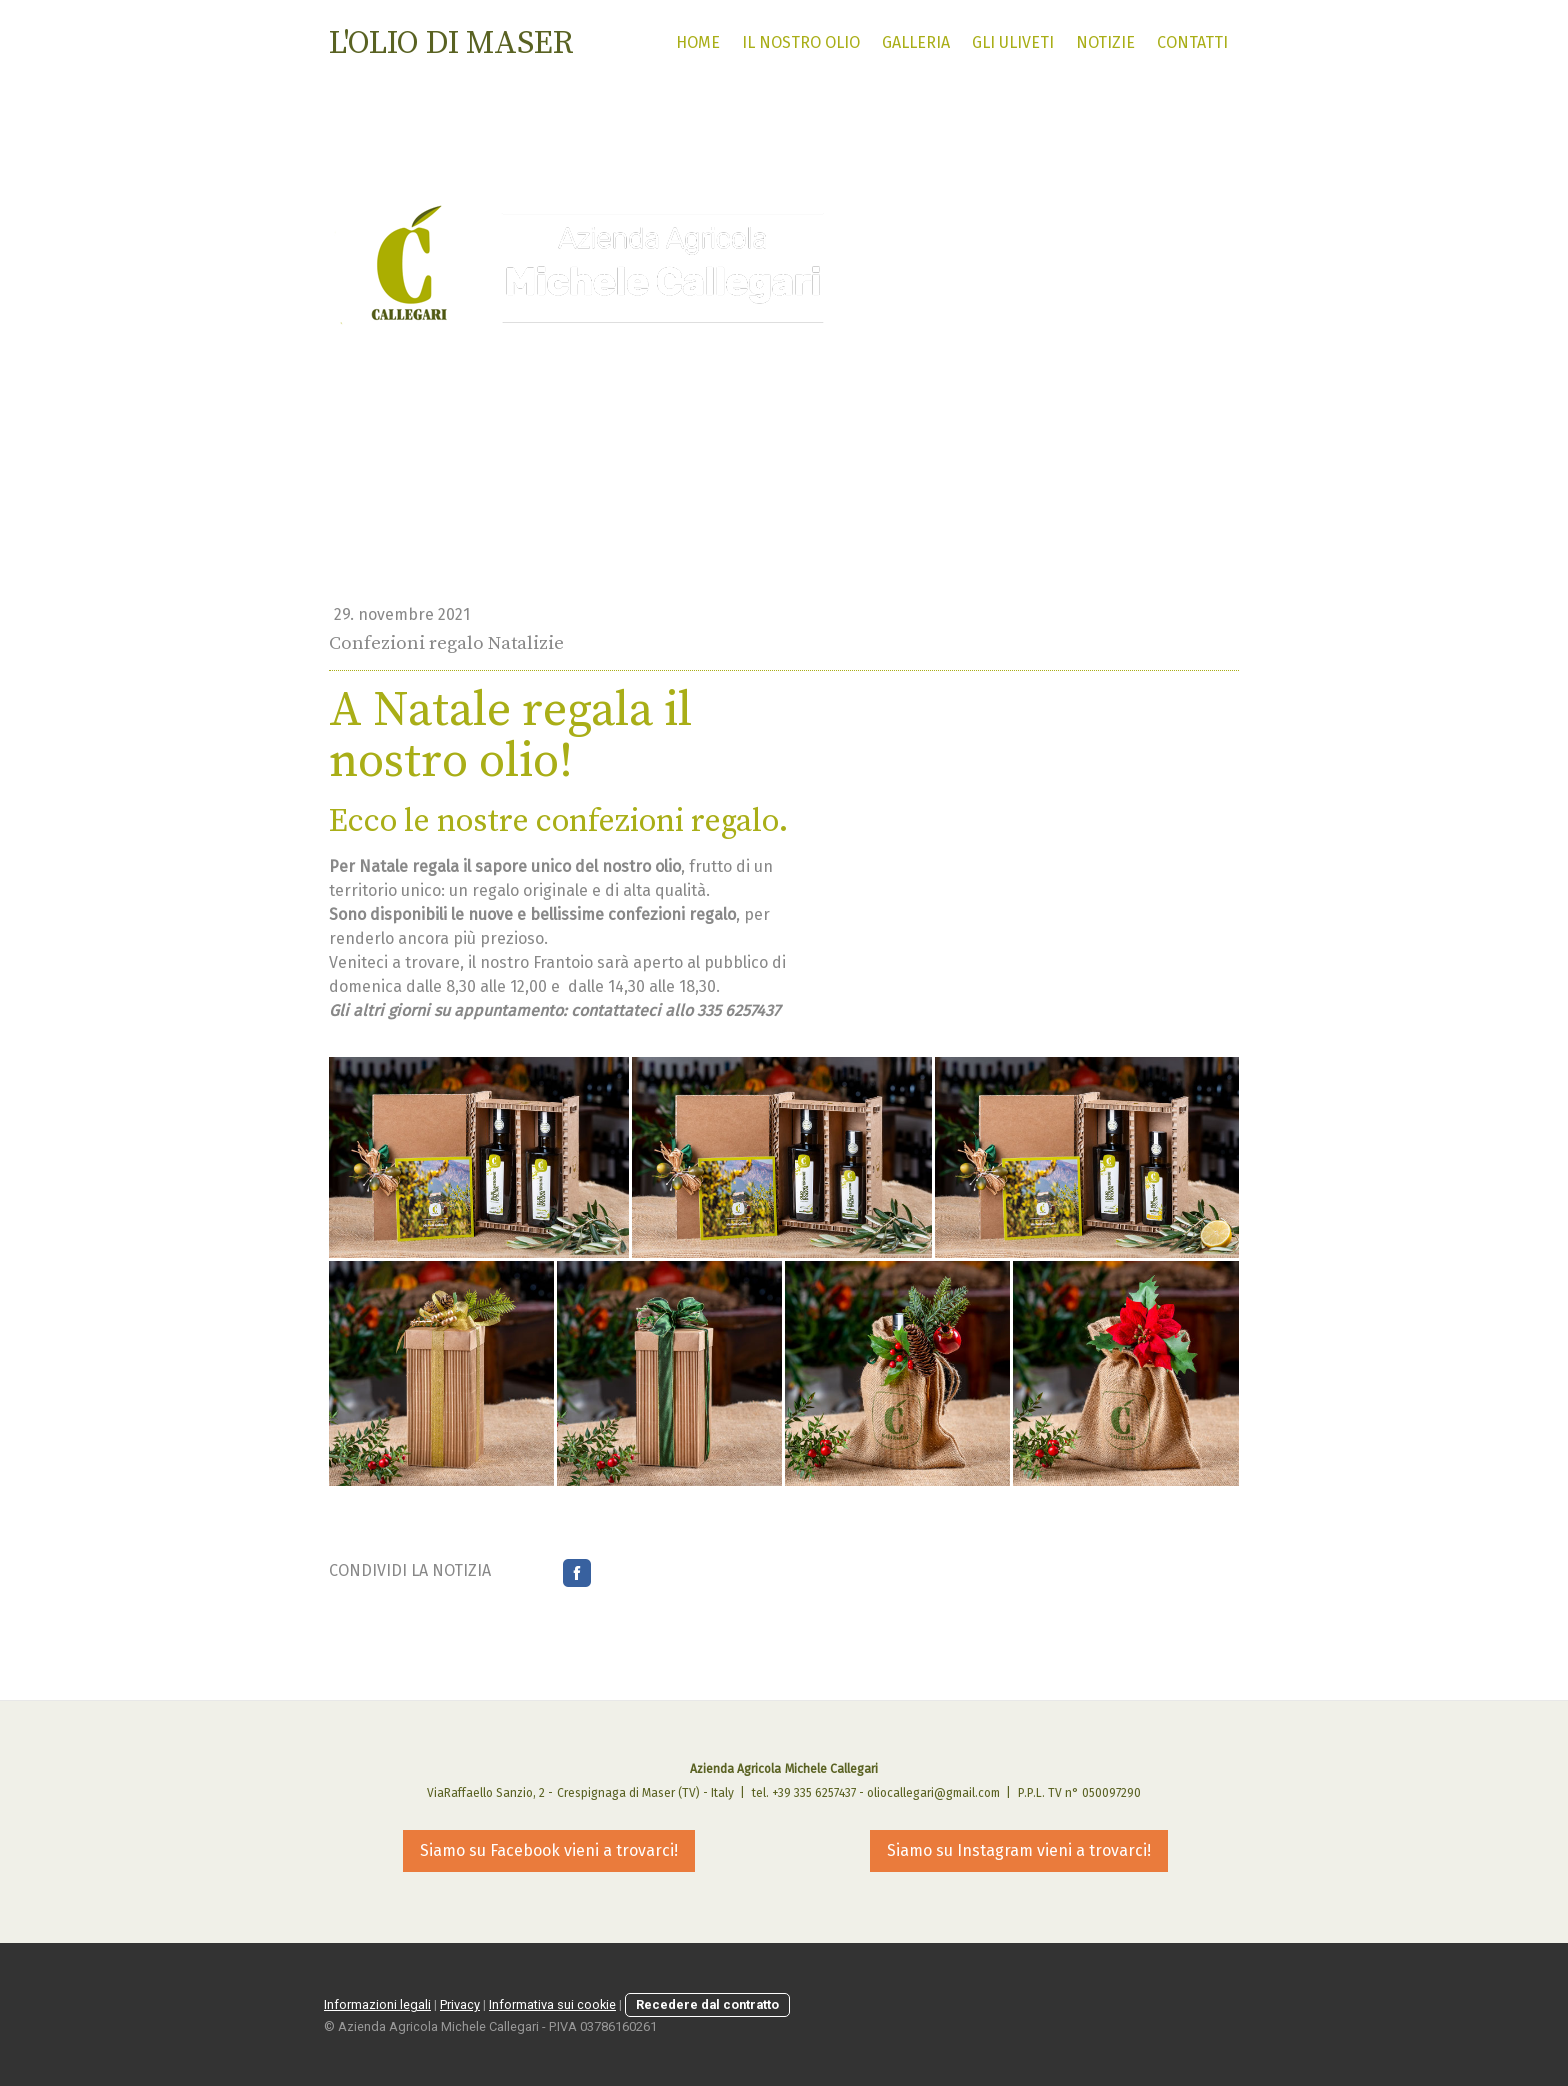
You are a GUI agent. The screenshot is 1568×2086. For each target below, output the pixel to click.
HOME (698, 42)
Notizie (1105, 42)
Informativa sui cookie (552, 2004)
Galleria (916, 42)
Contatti (1192, 42)
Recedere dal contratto (707, 2004)
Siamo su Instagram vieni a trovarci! (1019, 1850)
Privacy (460, 2004)
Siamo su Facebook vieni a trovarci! (549, 1850)
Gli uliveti (1013, 42)
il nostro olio (801, 42)
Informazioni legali (377, 2004)
